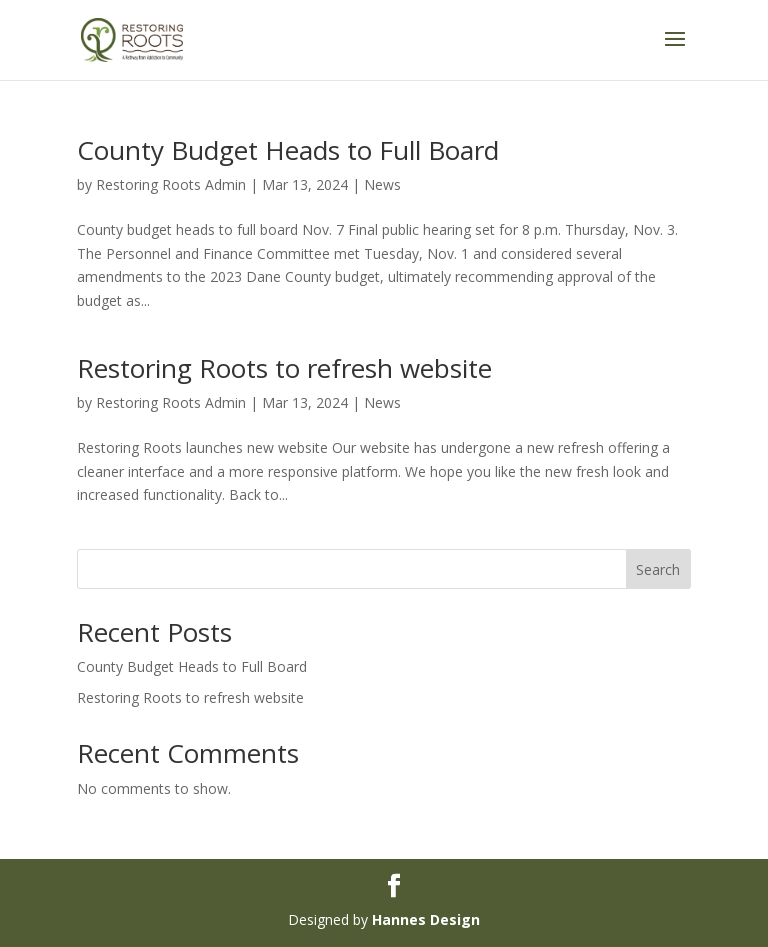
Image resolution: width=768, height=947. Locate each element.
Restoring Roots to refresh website (284, 368)
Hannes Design (426, 919)
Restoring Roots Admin (171, 184)
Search (658, 569)
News (382, 184)
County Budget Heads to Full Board (288, 150)
